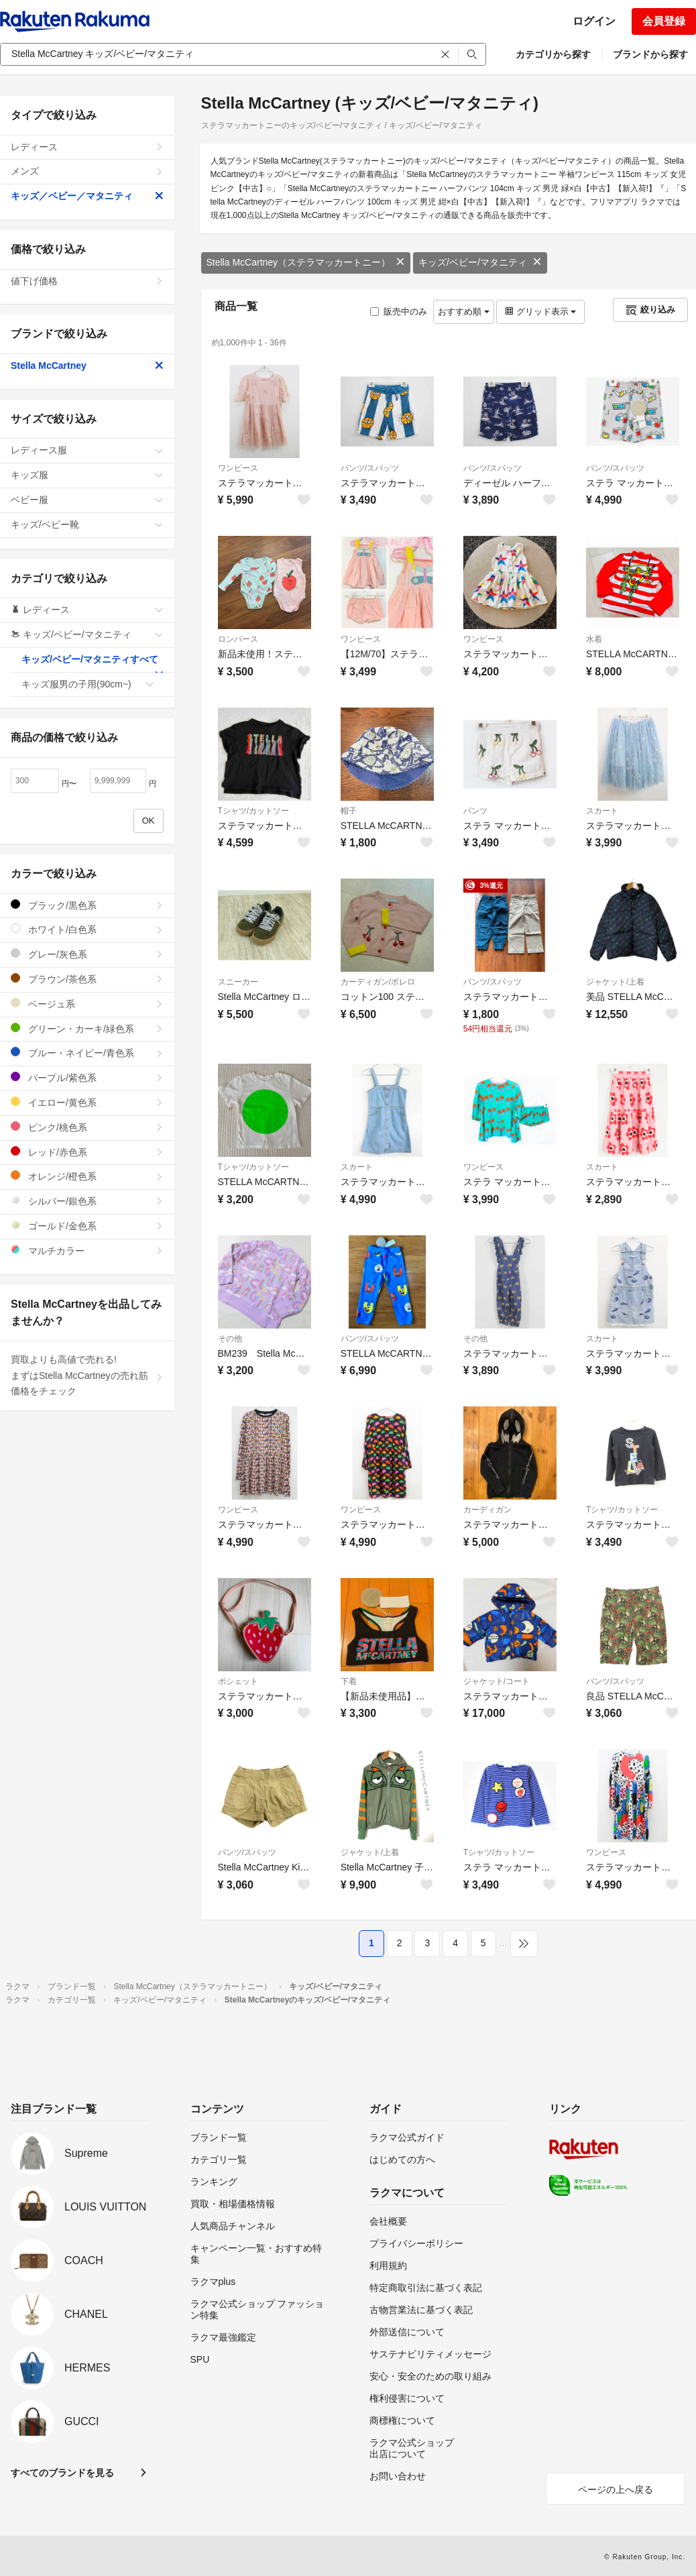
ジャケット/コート (496, 1681)
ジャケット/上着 (615, 982)
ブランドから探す (650, 54)
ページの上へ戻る (615, 2489)
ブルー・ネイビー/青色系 (87, 1052)
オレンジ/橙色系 (87, 1176)
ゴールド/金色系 (87, 1225)
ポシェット (238, 1681)
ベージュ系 (87, 1003)
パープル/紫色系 (87, 1077)
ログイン (594, 21)
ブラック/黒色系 (87, 905)
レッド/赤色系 (87, 1152)
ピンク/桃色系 (87, 1127)
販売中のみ (398, 311)
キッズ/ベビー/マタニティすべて (92, 663)
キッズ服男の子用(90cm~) (87, 684)
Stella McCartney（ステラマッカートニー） (306, 262)
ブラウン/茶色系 (87, 979)
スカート (602, 811)
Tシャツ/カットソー (254, 811)
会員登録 (663, 21)
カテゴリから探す (553, 54)
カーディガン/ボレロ (378, 982)
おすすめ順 (463, 311)
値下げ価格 (87, 281)
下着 (349, 1681)
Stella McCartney (87, 365)
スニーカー (238, 982)
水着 (594, 639)
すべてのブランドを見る (62, 2472)
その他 (230, 1338)
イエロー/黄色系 (87, 1102)
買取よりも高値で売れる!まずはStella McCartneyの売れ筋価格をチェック (87, 1375)
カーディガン (487, 1509)
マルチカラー (87, 1250)
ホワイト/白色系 (87, 929)
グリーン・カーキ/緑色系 (87, 1028)
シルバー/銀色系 (87, 1201)
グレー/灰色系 (87, 954)
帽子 (349, 811)
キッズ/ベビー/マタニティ (480, 262)
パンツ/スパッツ (370, 468)
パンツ (475, 811)
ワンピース (238, 468)
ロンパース (238, 639)
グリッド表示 (540, 311)
